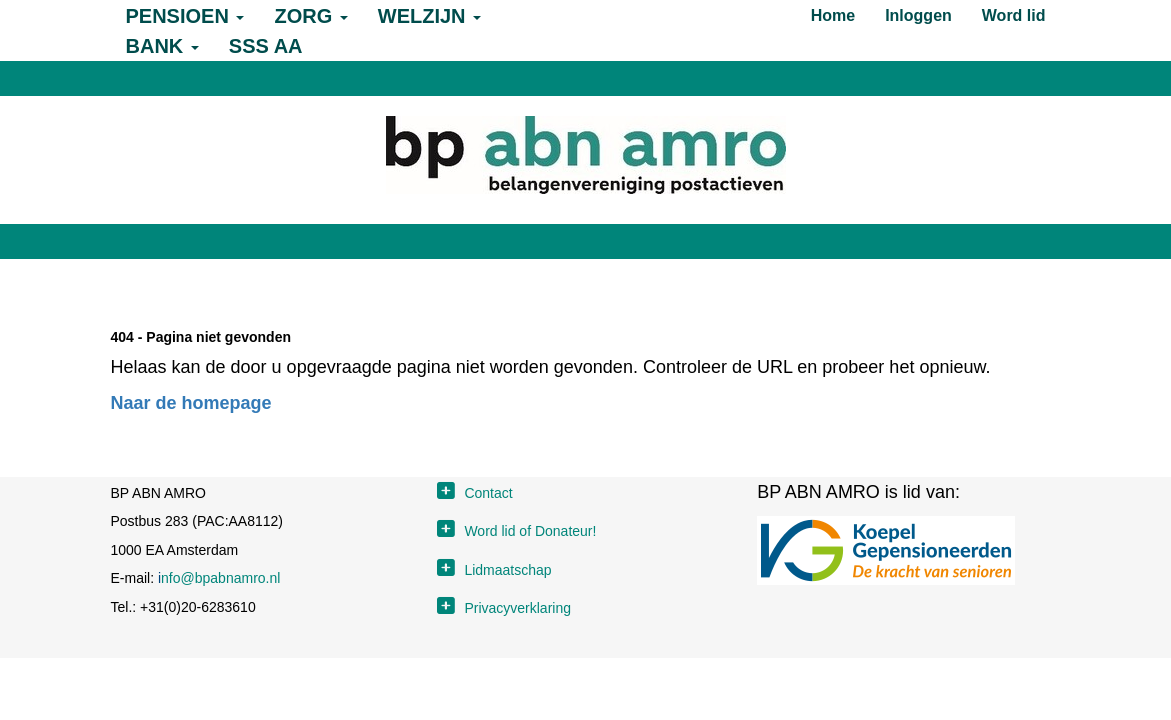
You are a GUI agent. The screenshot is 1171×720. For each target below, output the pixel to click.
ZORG (310, 16)
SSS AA (266, 46)
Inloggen (918, 15)
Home (833, 15)
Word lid (1014, 15)
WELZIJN (429, 16)
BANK (162, 46)
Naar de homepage (191, 403)
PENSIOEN (185, 16)
